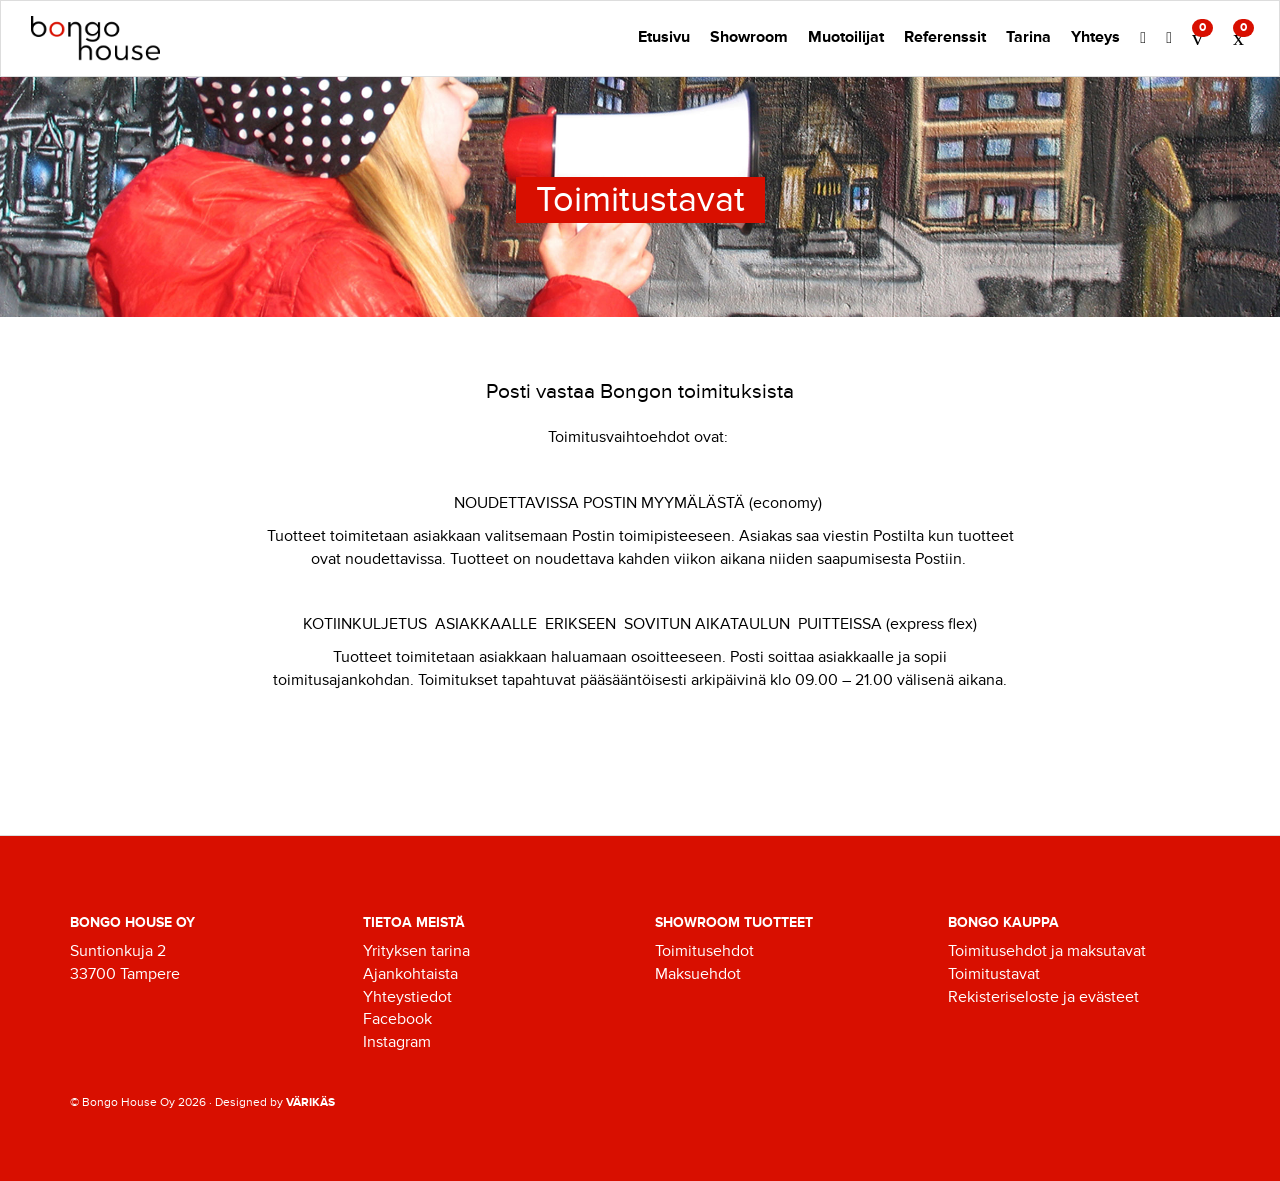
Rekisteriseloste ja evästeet (1043, 997)
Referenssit (945, 37)
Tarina (1028, 37)
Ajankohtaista (410, 974)
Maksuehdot (698, 974)
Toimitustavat (994, 974)
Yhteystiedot (407, 997)
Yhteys (1095, 37)
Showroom (749, 37)
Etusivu (664, 37)
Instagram (397, 1042)
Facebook (397, 1019)
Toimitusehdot (704, 951)
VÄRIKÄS (310, 1102)
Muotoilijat (846, 37)
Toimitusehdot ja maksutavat (1047, 951)
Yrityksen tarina (416, 951)
